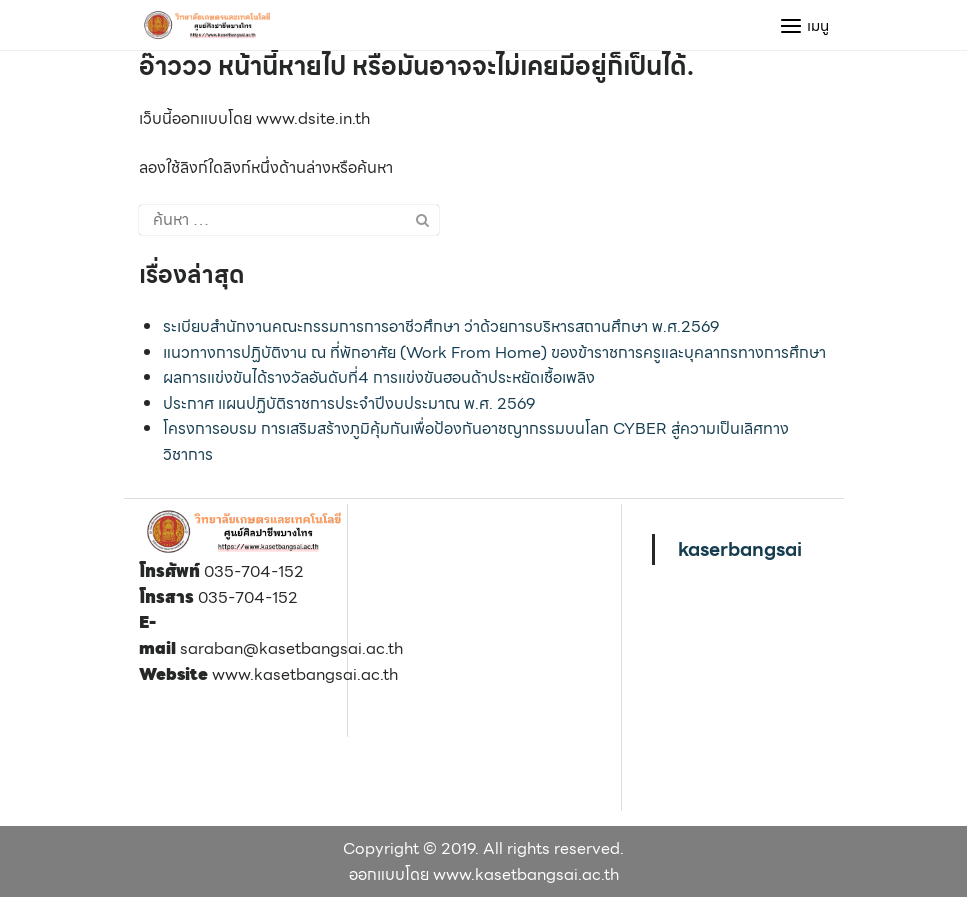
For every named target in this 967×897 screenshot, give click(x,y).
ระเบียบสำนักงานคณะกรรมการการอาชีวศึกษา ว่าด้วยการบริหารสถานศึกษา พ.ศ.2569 (441, 326)
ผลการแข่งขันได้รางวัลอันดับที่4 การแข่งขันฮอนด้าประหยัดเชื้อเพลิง (379, 377)
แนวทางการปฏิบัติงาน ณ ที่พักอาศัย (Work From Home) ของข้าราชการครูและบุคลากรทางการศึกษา (494, 352)
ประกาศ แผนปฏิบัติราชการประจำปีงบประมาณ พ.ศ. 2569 (349, 403)
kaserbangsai (740, 549)
